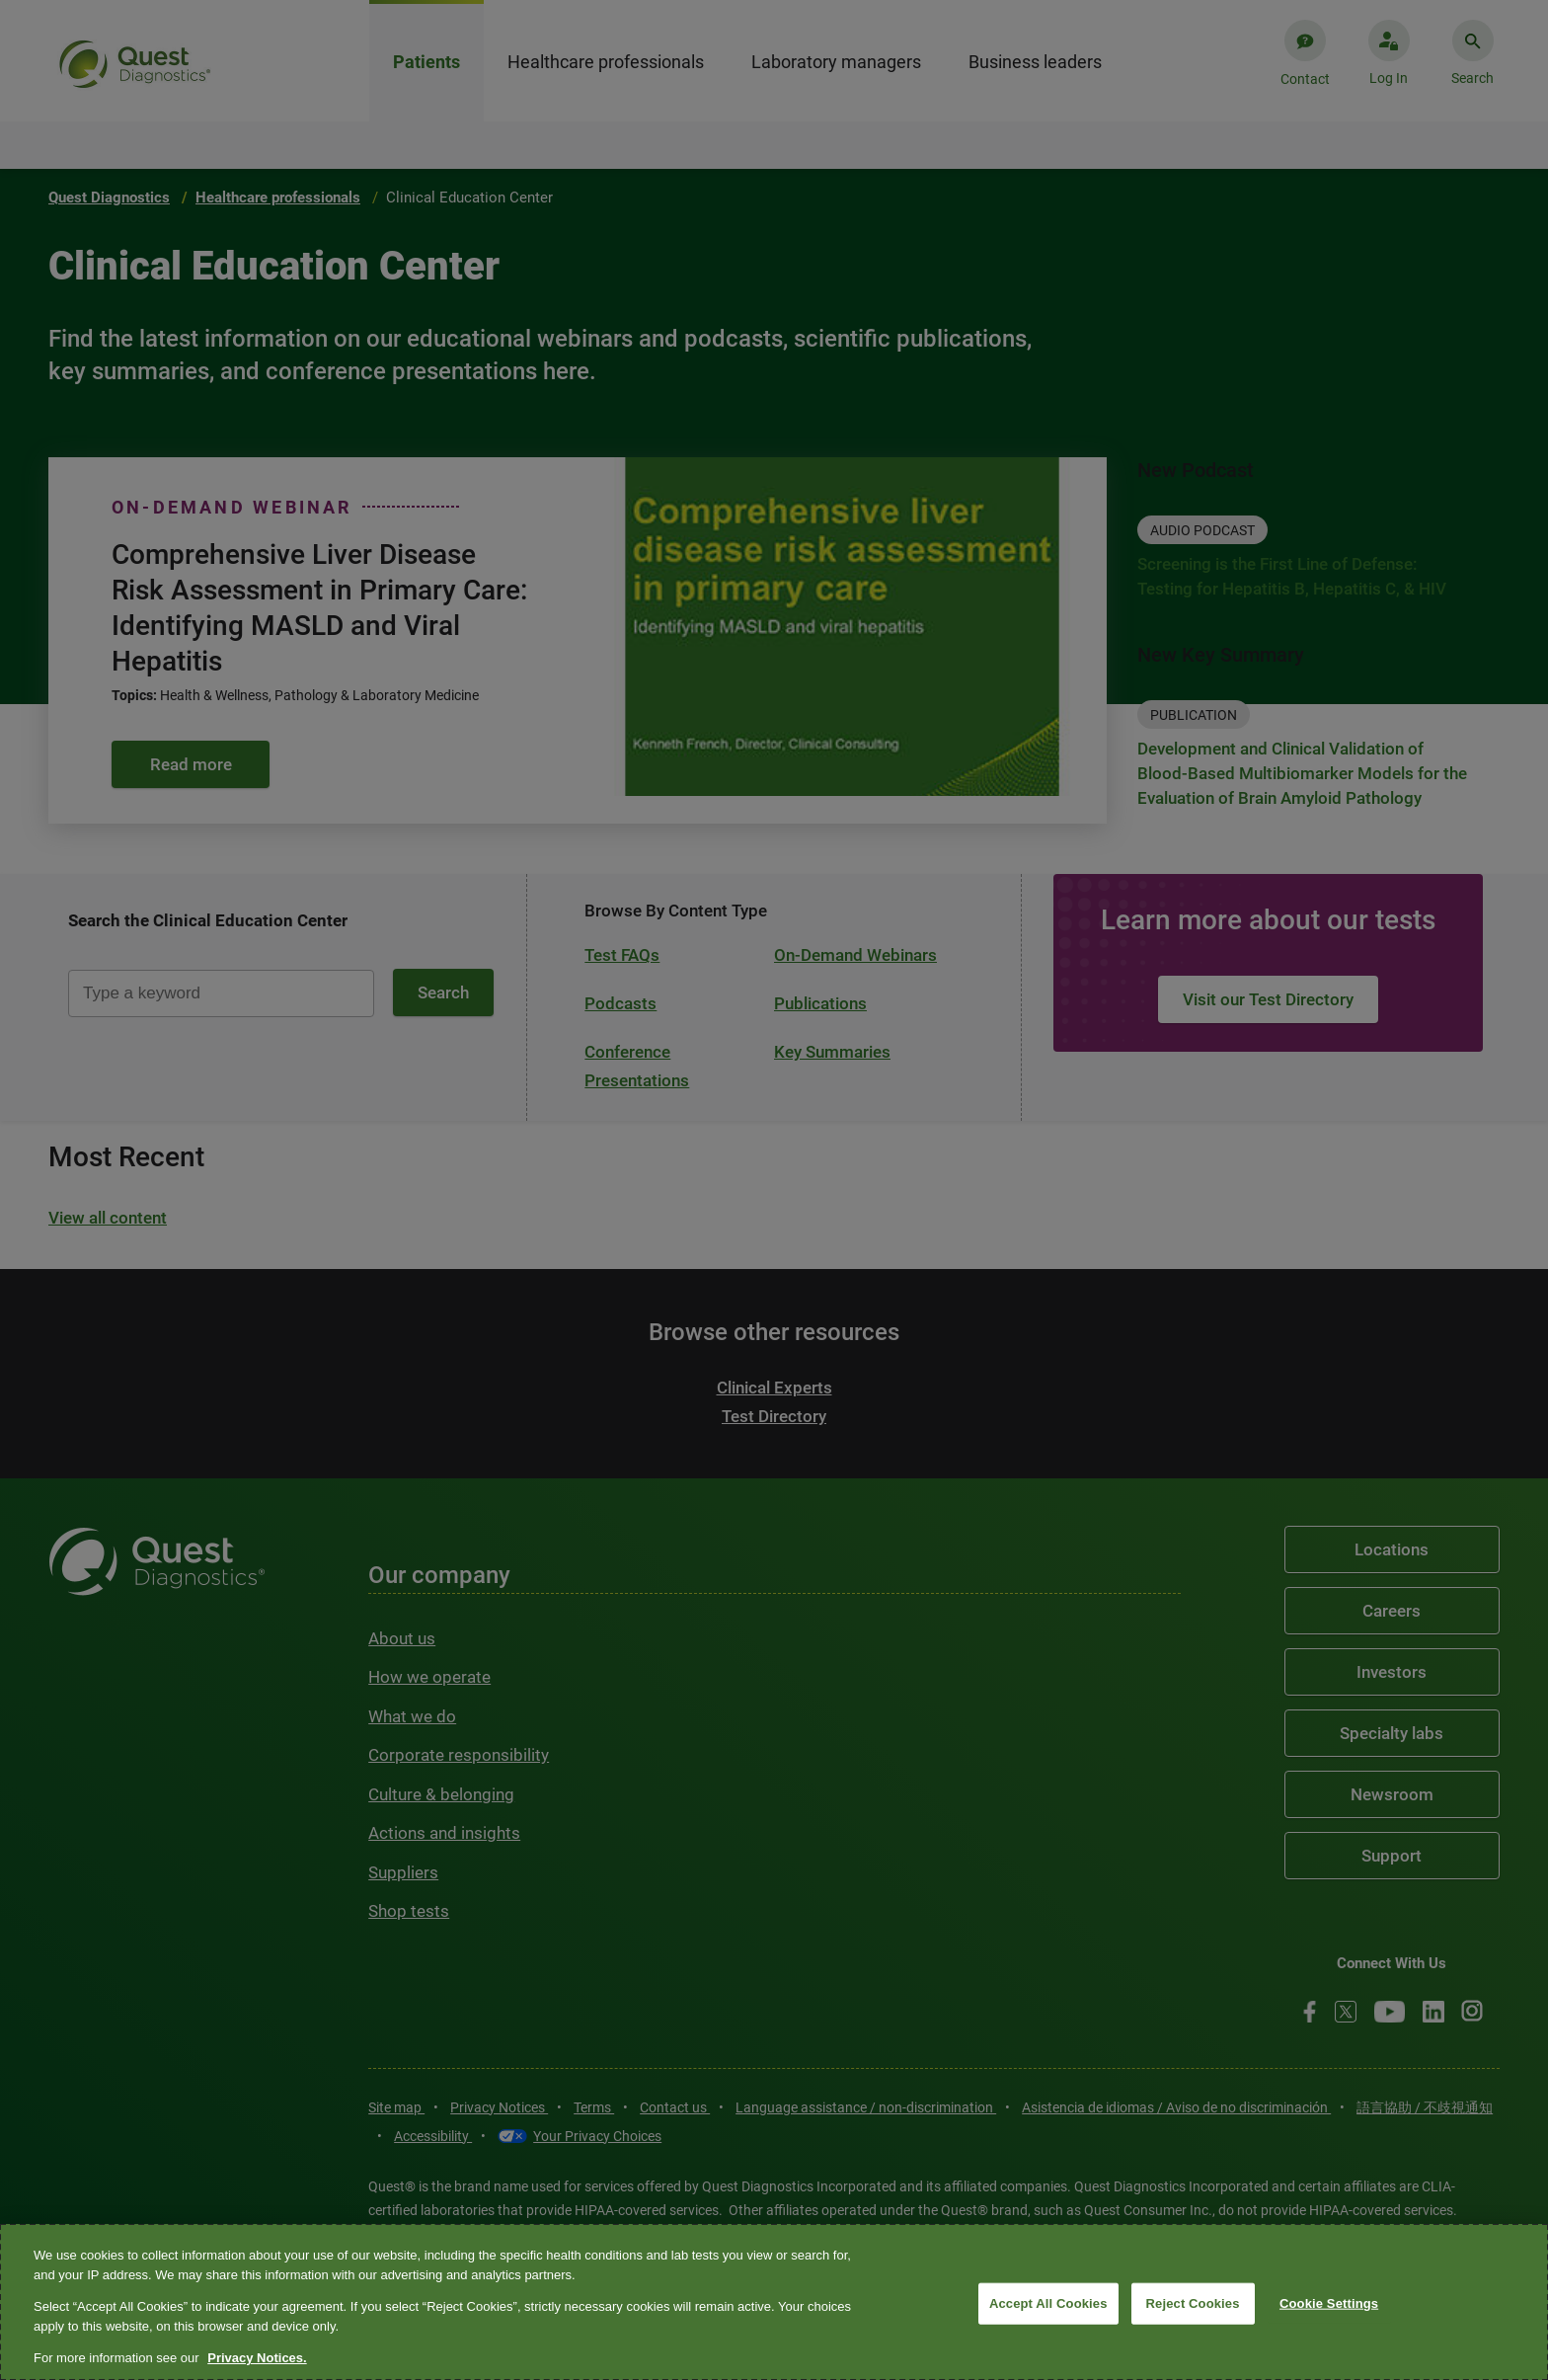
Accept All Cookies (1048, 2303)
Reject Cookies (1193, 2303)
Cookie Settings (1328, 2303)
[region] (774, 2302)
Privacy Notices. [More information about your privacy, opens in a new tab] (256, 2357)
